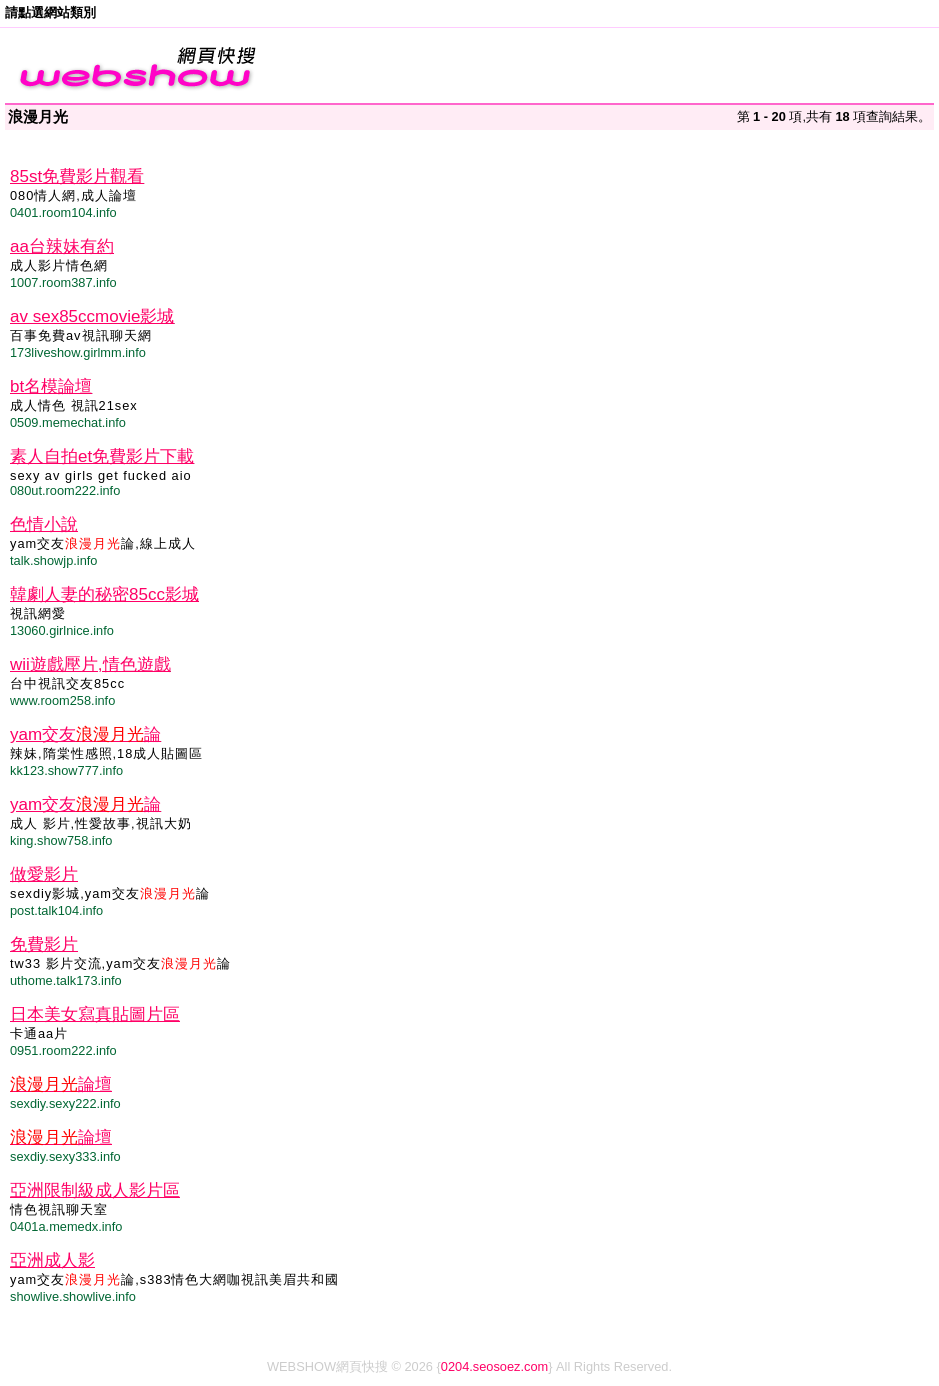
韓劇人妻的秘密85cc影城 (104, 594)
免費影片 (44, 944)
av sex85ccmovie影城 (92, 316)
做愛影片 (44, 874)
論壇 (61, 1084)
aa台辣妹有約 (62, 246)
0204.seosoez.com (494, 1366)
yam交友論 (85, 734)
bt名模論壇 (51, 386)
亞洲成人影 (52, 1260)
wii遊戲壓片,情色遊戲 (90, 664)
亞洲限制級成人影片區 (95, 1190)
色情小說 (44, 524)
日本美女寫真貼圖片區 (95, 1014)
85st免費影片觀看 (77, 176)
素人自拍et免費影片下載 (102, 456)
